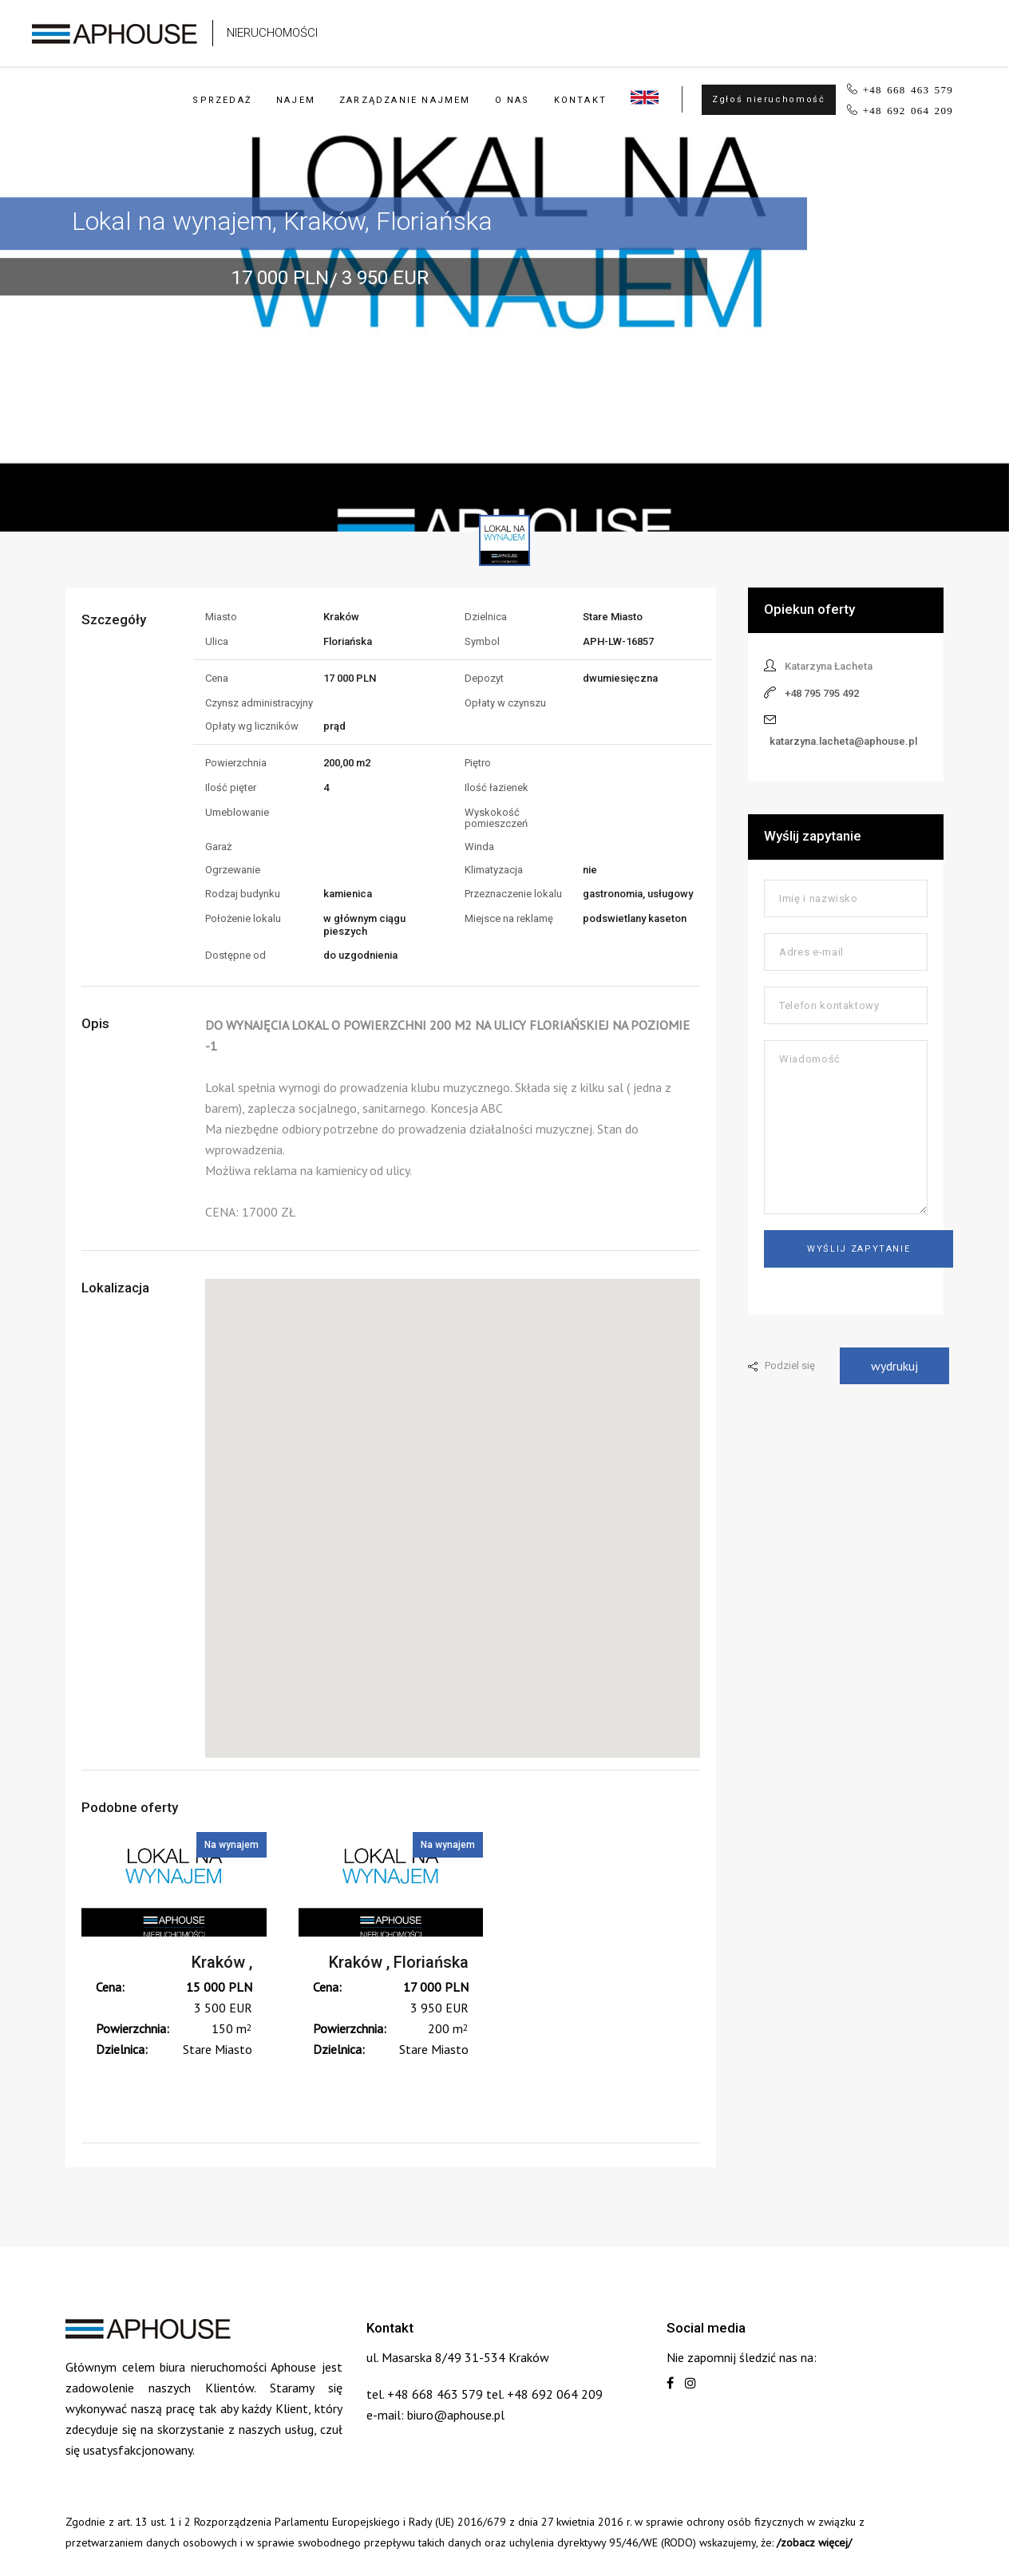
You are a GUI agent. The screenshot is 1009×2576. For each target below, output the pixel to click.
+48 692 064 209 (908, 110)
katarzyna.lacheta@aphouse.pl (843, 741)
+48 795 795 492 (822, 693)
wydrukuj (894, 1366)
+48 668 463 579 (908, 89)
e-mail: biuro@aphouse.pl (435, 2415)
